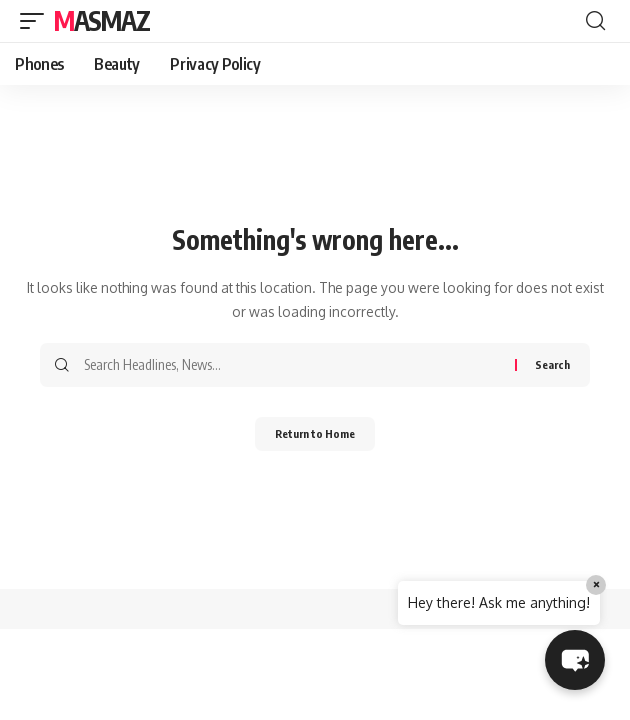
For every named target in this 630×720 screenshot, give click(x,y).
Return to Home (315, 433)
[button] (37, 21)
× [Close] (596, 584)
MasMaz (101, 20)
